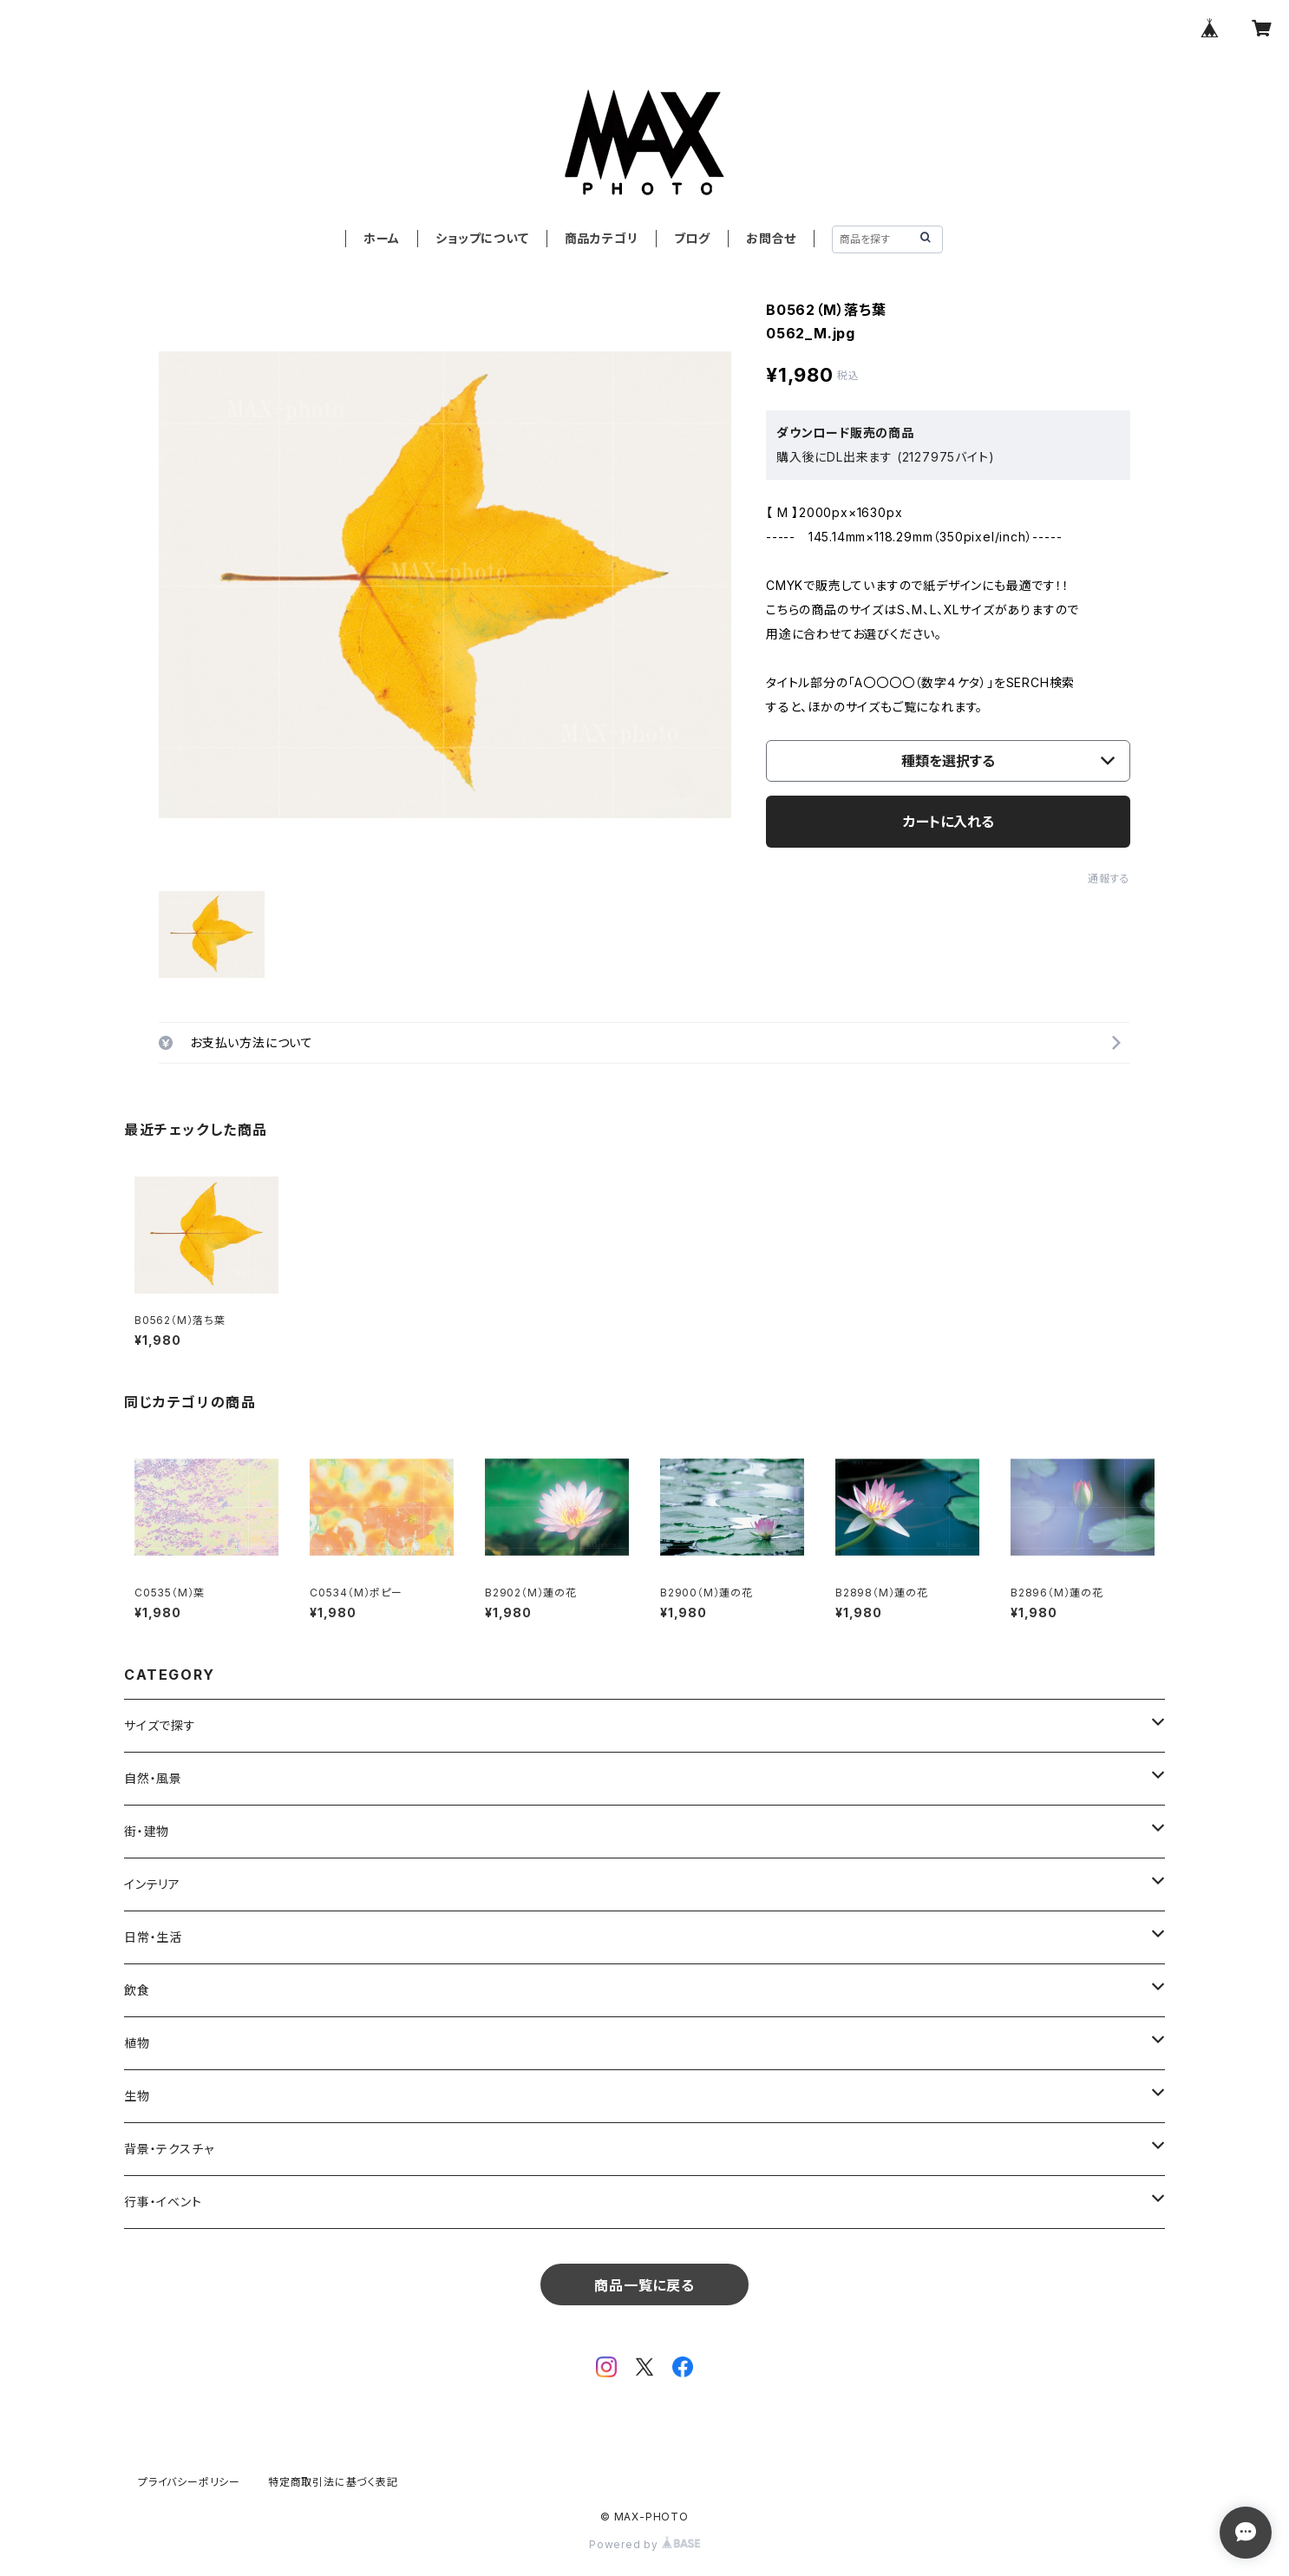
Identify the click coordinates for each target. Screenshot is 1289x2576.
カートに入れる (948, 821)
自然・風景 (153, 1778)
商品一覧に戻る (644, 2285)
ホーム (381, 238)
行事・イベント (163, 2201)
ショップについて (481, 238)
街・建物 (146, 1831)
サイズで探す (160, 1725)
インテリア (152, 1884)
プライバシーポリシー (189, 2481)
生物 (137, 2095)
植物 (137, 2042)
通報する (1109, 878)
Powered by (644, 2544)
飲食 (137, 1990)
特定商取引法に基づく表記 (333, 2481)
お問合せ (771, 238)
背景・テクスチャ (168, 2148)
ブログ (692, 238)
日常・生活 (153, 1937)
